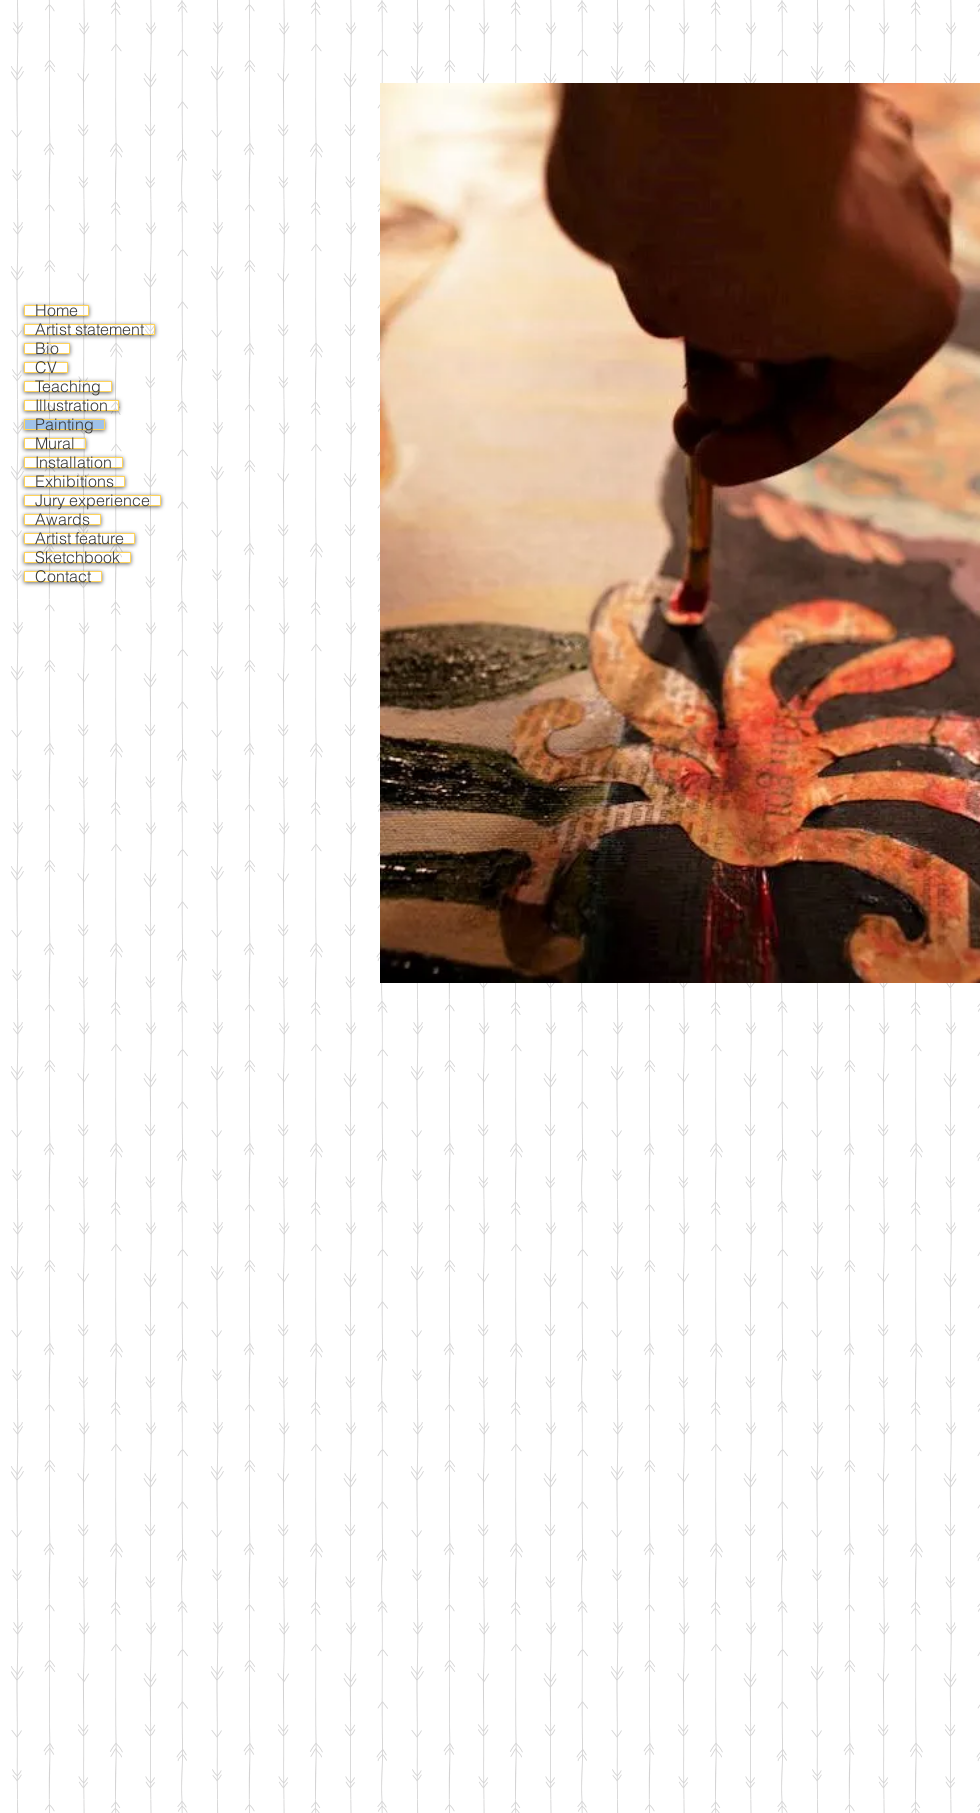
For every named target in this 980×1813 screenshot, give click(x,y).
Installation (73, 462)
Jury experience (92, 500)
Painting (64, 424)
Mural (55, 443)
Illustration (71, 405)
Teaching (68, 386)
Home (56, 310)
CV (46, 367)
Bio (47, 348)
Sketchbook (77, 557)
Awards (62, 519)
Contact (63, 576)
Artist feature (79, 538)
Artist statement (89, 329)
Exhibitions (74, 481)
